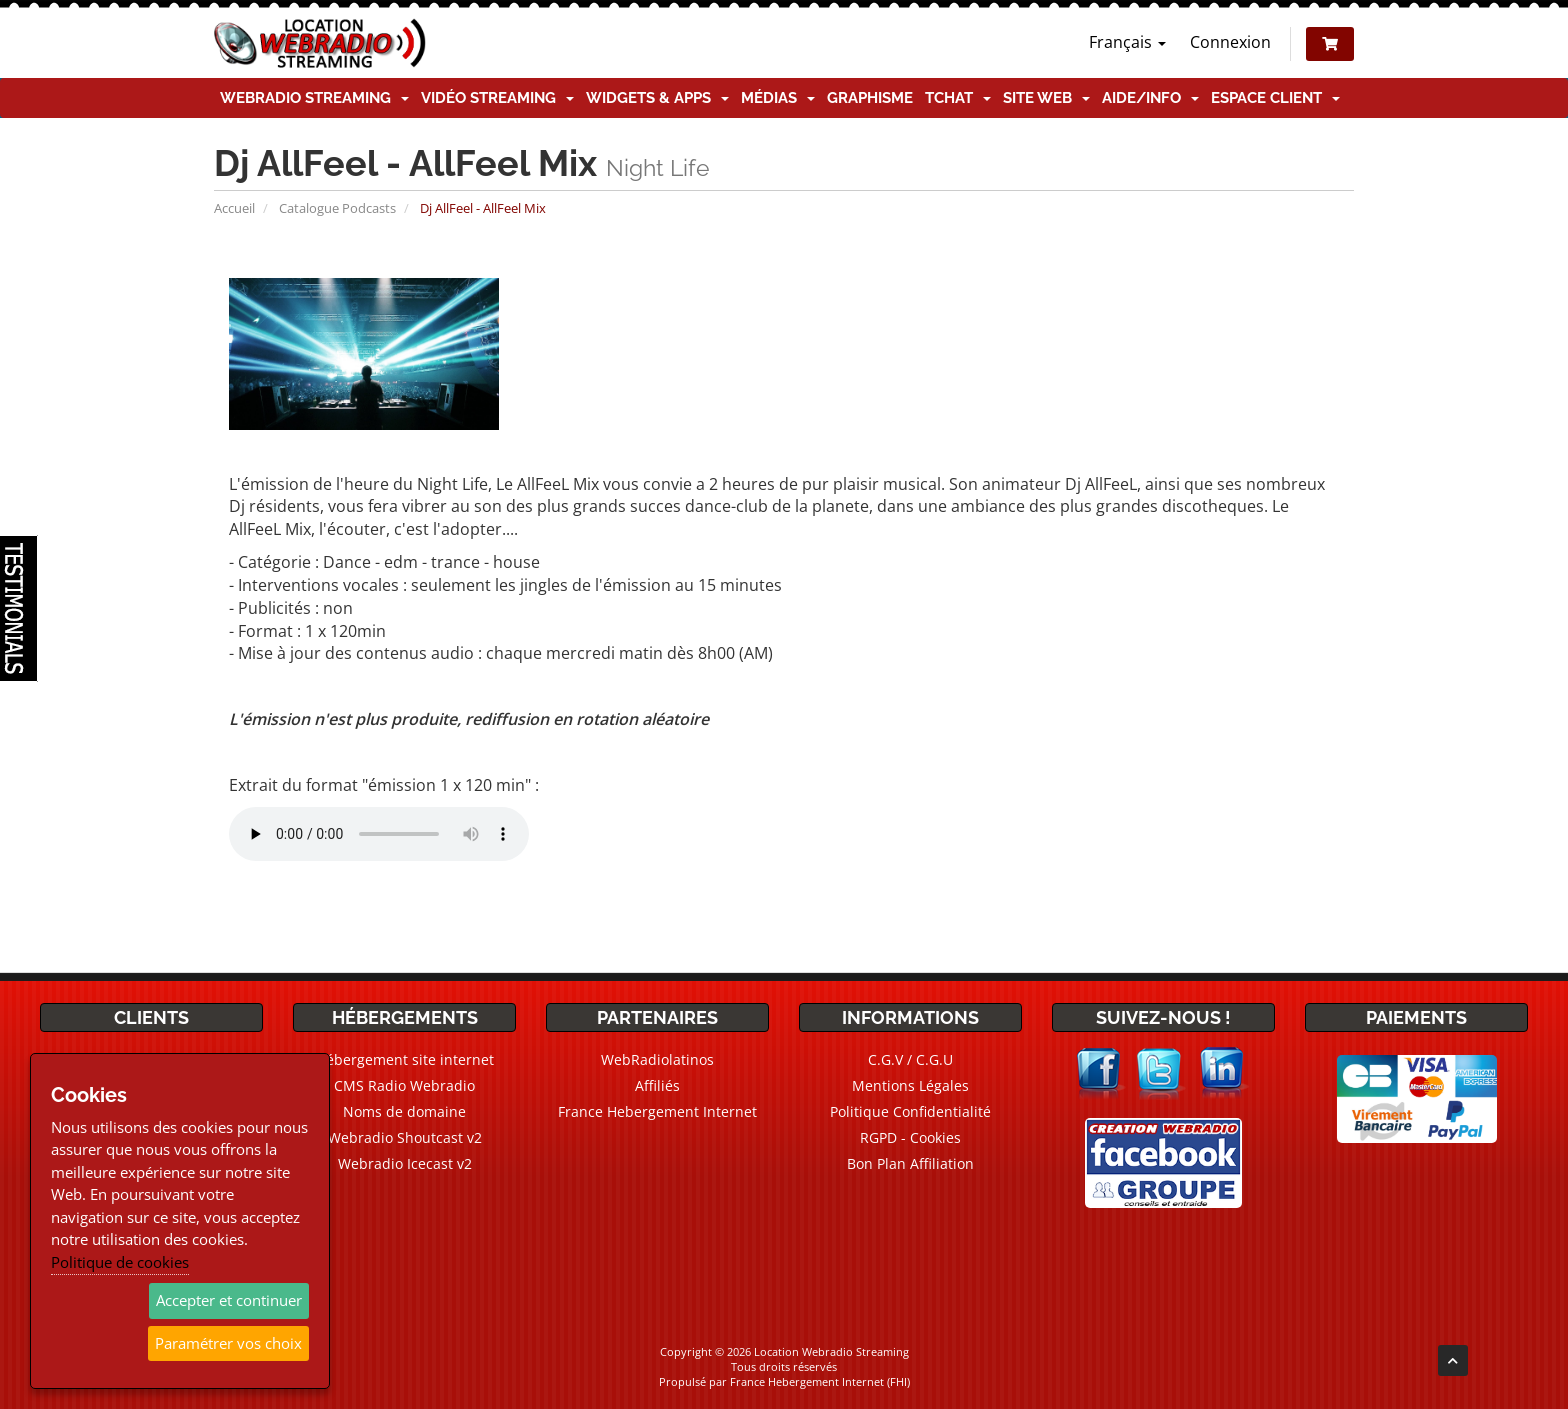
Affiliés (657, 1085)
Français (1127, 42)
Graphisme (870, 98)
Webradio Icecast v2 (405, 1163)
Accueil (234, 208)
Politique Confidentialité (910, 1111)
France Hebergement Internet (657, 1111)
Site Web (1046, 98)
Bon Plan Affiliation (910, 1163)
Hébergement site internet (405, 1059)
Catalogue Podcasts (337, 208)
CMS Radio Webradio (404, 1085)
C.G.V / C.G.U (910, 1059)
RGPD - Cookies (910, 1137)
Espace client (1275, 98)
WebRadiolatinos (657, 1059)
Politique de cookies (120, 1262)
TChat (958, 98)
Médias (778, 98)
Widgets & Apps (657, 98)
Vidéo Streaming (497, 98)
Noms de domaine (404, 1111)
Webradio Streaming (314, 98)
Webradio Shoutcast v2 (405, 1137)
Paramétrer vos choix (228, 1343)
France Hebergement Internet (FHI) (820, 1381)
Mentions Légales (910, 1085)
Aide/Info (1150, 98)
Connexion (1230, 42)
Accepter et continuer (229, 1300)
